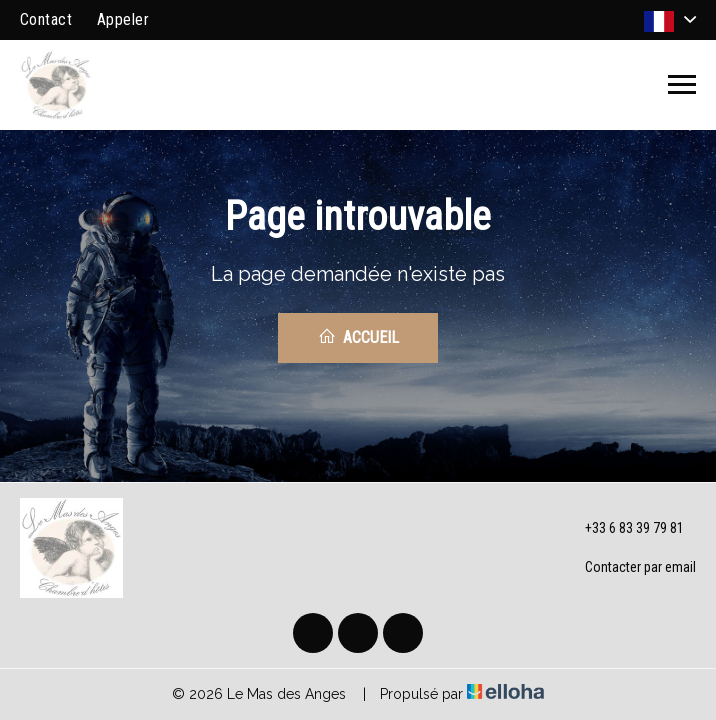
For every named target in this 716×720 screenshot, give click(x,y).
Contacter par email (629, 568)
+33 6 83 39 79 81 (623, 529)
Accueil (358, 337)
